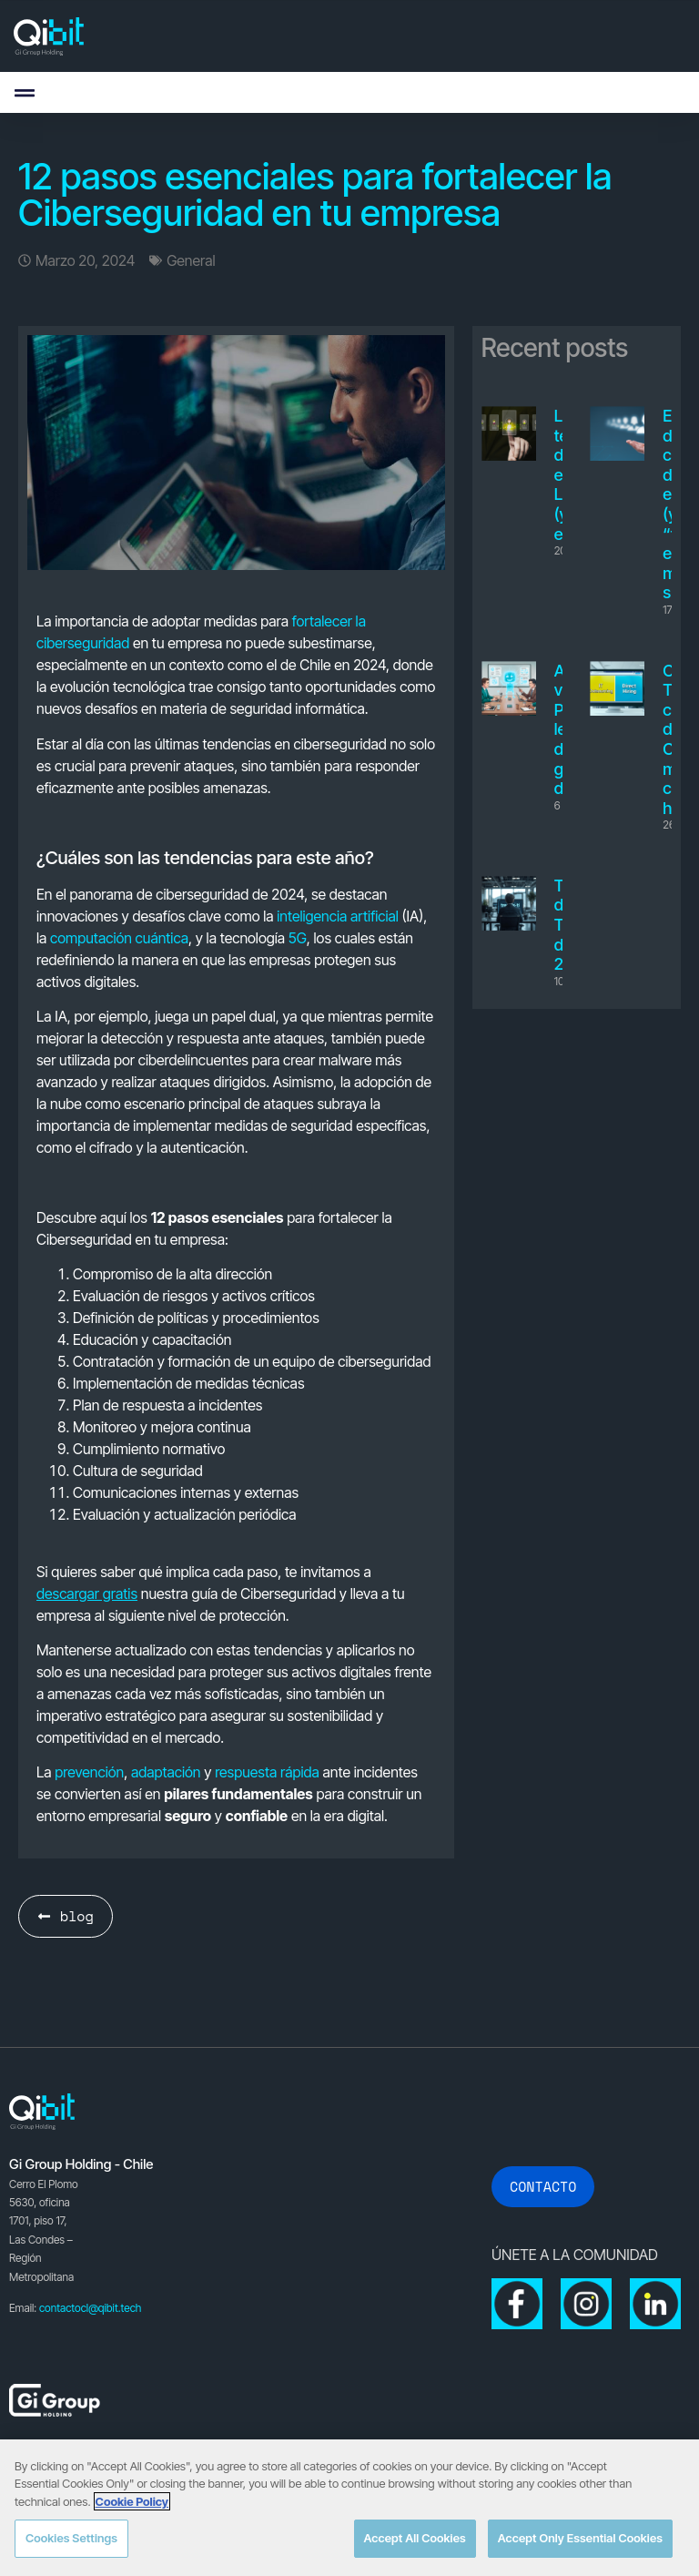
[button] (24, 92)
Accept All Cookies (415, 2537)
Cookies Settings (71, 2537)
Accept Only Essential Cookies (580, 2537)
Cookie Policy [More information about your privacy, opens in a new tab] (132, 2501)
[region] (349, 2507)
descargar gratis (86, 1593)
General (191, 260)
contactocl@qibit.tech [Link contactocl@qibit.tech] (90, 2308)
